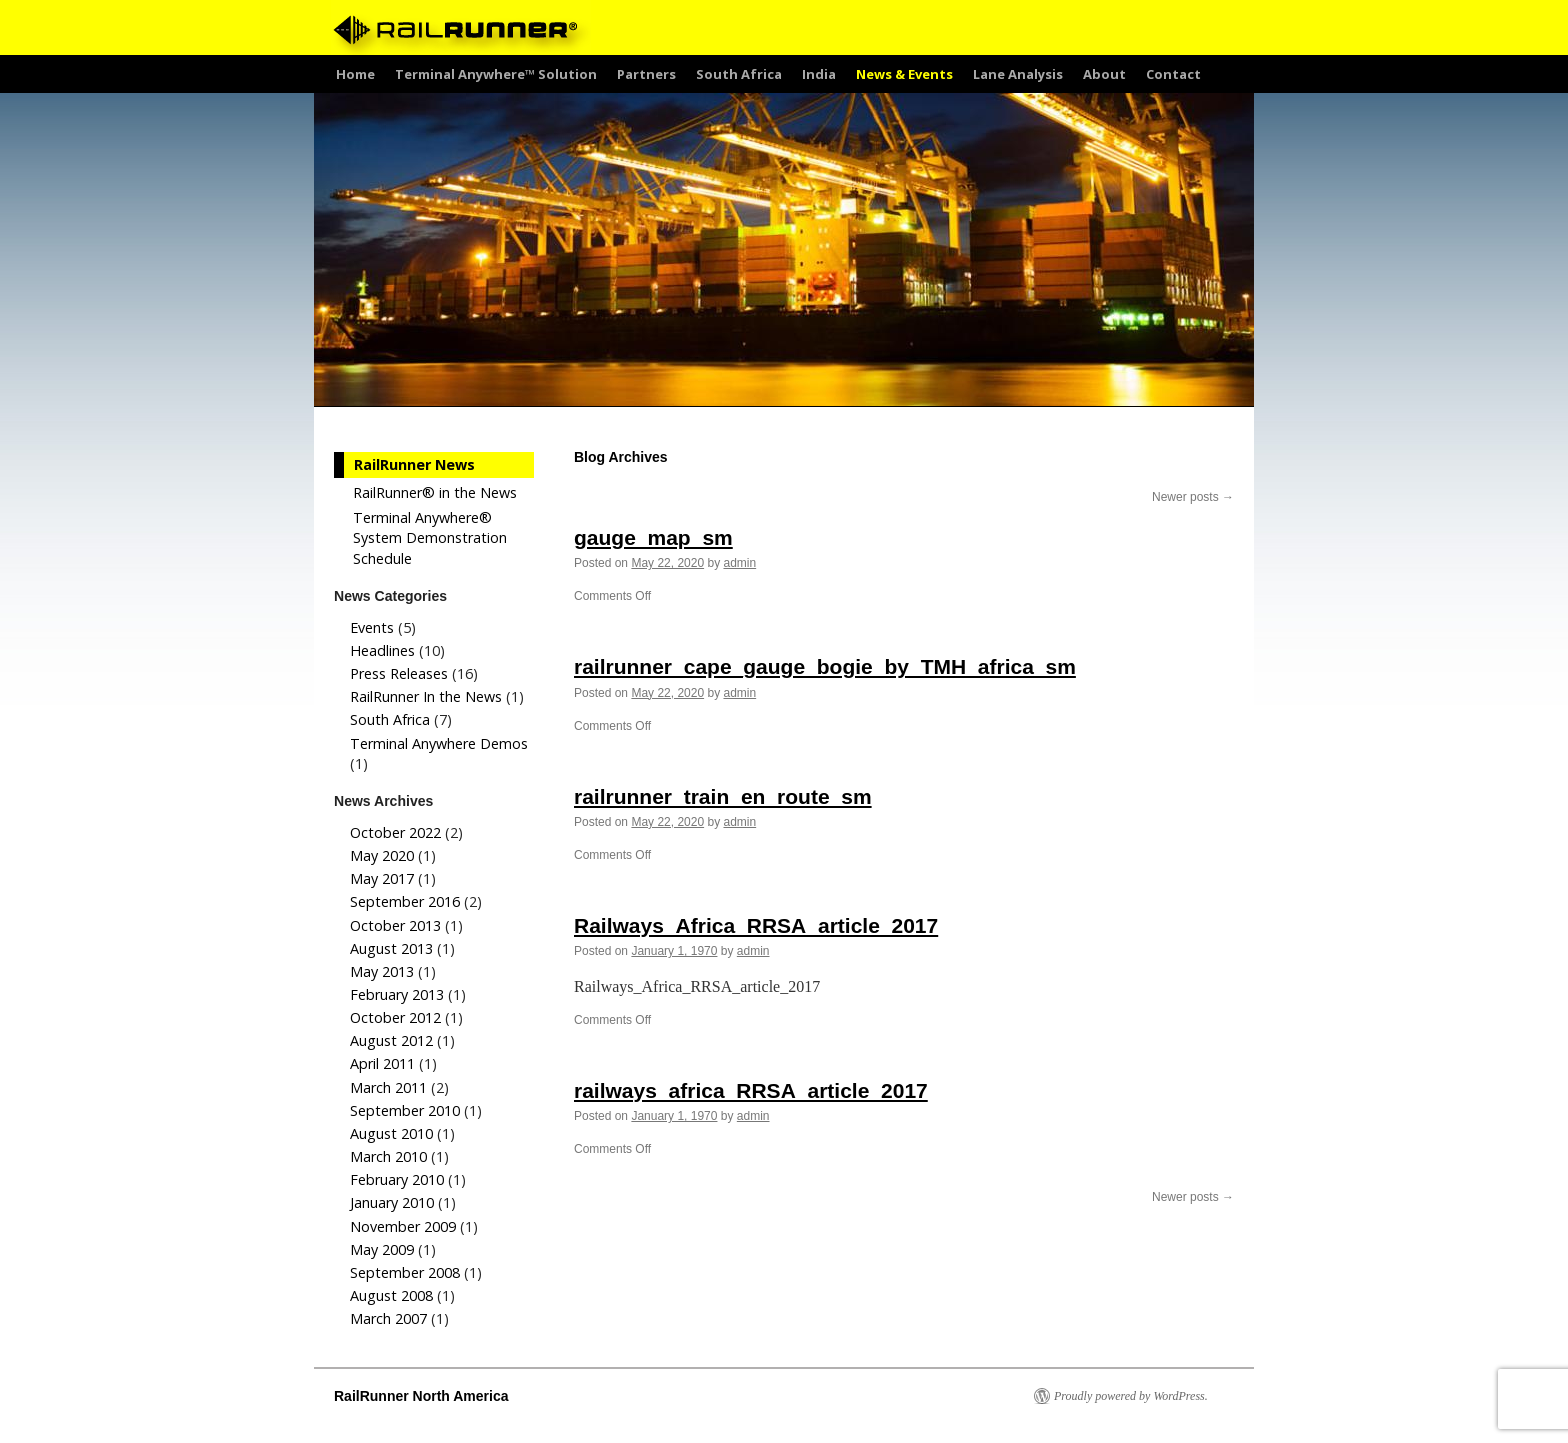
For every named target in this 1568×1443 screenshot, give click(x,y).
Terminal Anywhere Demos (439, 743)
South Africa (739, 74)
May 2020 (382, 855)
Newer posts (1193, 497)
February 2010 (397, 1179)
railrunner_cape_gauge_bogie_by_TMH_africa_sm (825, 666)
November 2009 (403, 1226)
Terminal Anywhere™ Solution (496, 74)
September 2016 (405, 901)
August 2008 (391, 1295)
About (1104, 74)
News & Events (904, 74)
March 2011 (388, 1087)
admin (739, 563)
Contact (1173, 74)
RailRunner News (414, 464)
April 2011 (382, 1063)
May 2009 (382, 1249)
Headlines (382, 650)
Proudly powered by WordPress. (1131, 1396)
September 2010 (405, 1110)
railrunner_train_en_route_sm (723, 796)
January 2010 (392, 1202)
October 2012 (395, 1017)
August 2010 (391, 1133)
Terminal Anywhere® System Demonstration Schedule (430, 537)
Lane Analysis (1018, 74)
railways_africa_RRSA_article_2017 (751, 1090)
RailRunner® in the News (435, 492)
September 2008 (405, 1272)
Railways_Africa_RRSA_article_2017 (756, 925)
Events (372, 627)
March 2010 (388, 1156)
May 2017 (382, 878)
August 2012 (391, 1040)
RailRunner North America (421, 1396)
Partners (646, 74)
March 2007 (388, 1318)
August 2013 (391, 948)
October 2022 (395, 832)
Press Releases (399, 673)
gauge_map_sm (653, 537)
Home (355, 74)
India (819, 74)
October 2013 (395, 925)
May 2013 (382, 971)
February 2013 (397, 994)
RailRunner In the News (426, 696)
